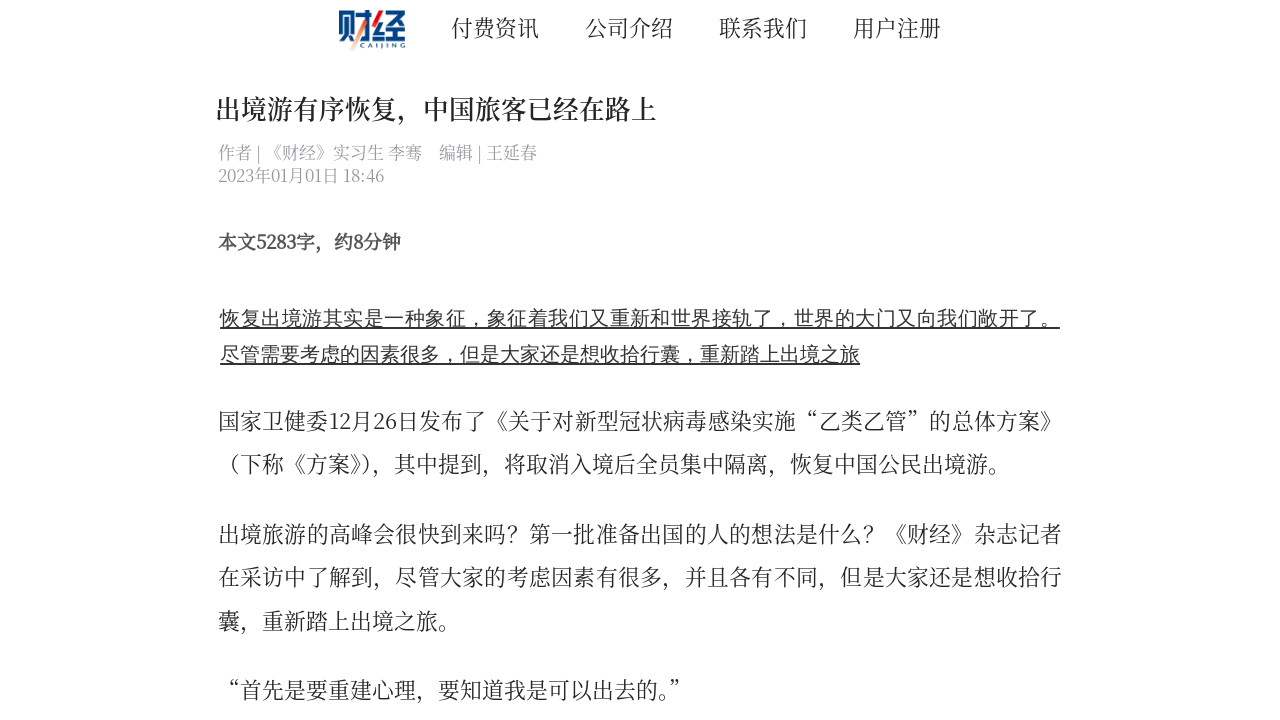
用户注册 (897, 26)
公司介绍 (629, 26)
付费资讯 (495, 26)
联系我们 (763, 26)
